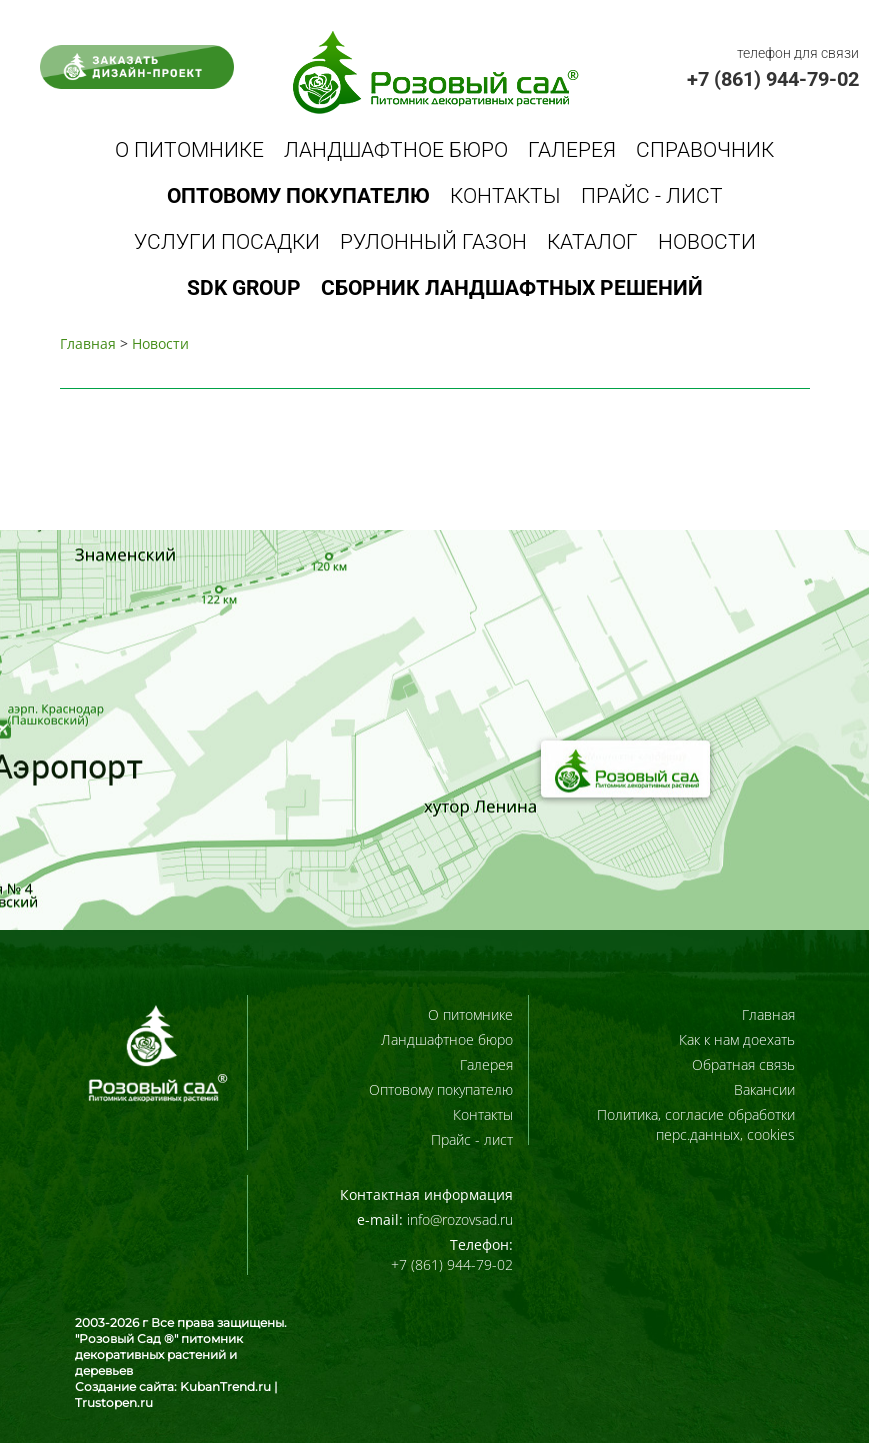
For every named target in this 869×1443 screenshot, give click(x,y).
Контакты (505, 196)
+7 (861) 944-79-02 (773, 79)
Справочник (705, 150)
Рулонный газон (433, 242)
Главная (88, 343)
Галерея (572, 150)
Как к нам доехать (737, 1039)
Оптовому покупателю (441, 1089)
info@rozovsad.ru (460, 1219)
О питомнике (189, 150)
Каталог (592, 242)
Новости (707, 242)
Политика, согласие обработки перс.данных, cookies (696, 1124)
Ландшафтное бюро (396, 150)
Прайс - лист (652, 196)
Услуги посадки (227, 242)
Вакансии (764, 1089)
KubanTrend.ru (225, 1386)
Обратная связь (743, 1064)
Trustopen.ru (114, 1402)
